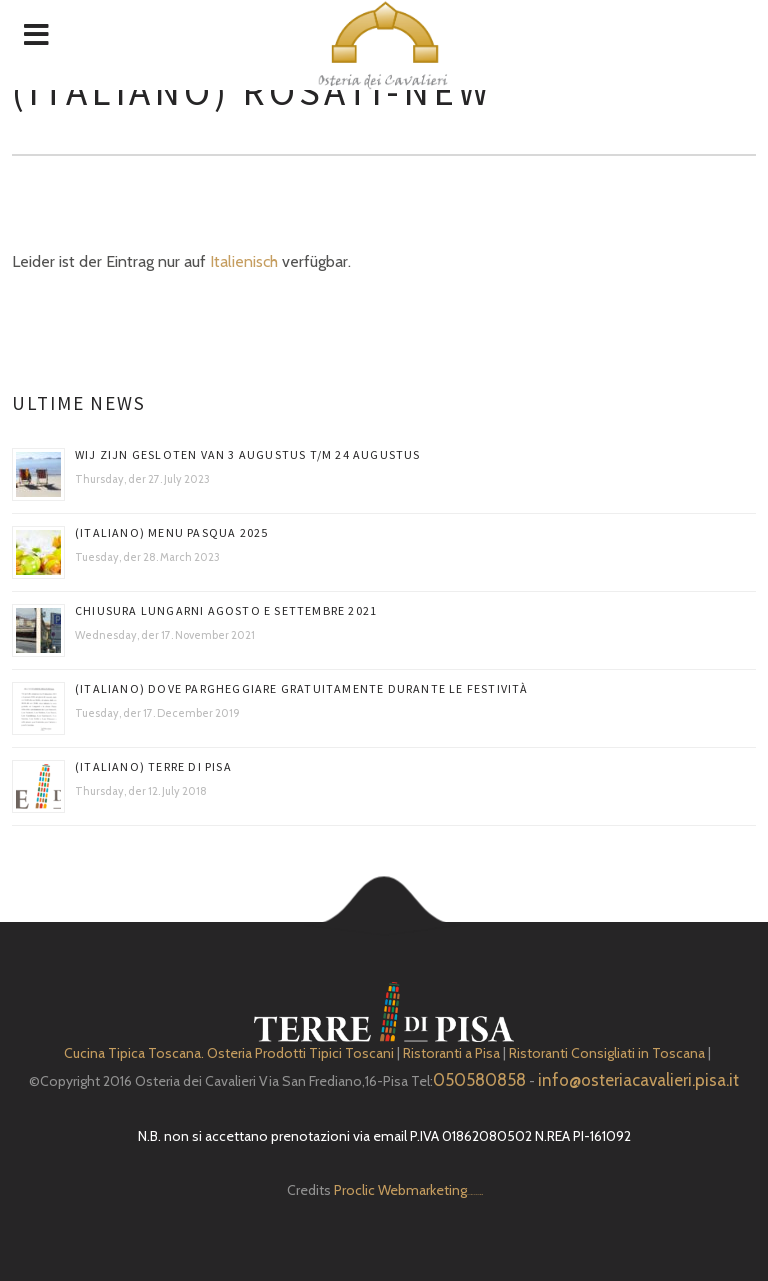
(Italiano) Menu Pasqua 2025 (171, 532)
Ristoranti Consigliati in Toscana (607, 1053)
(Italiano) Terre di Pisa (153, 766)
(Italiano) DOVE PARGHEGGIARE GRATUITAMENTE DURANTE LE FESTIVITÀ (302, 688)
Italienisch (244, 261)
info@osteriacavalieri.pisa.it (638, 1080)
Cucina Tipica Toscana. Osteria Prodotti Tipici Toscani (229, 1053)
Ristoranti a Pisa (451, 1053)
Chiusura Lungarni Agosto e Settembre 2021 (226, 610)
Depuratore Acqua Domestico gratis (474, 1194)
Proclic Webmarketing (400, 1190)
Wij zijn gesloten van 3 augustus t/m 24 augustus (248, 454)
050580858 (479, 1080)
